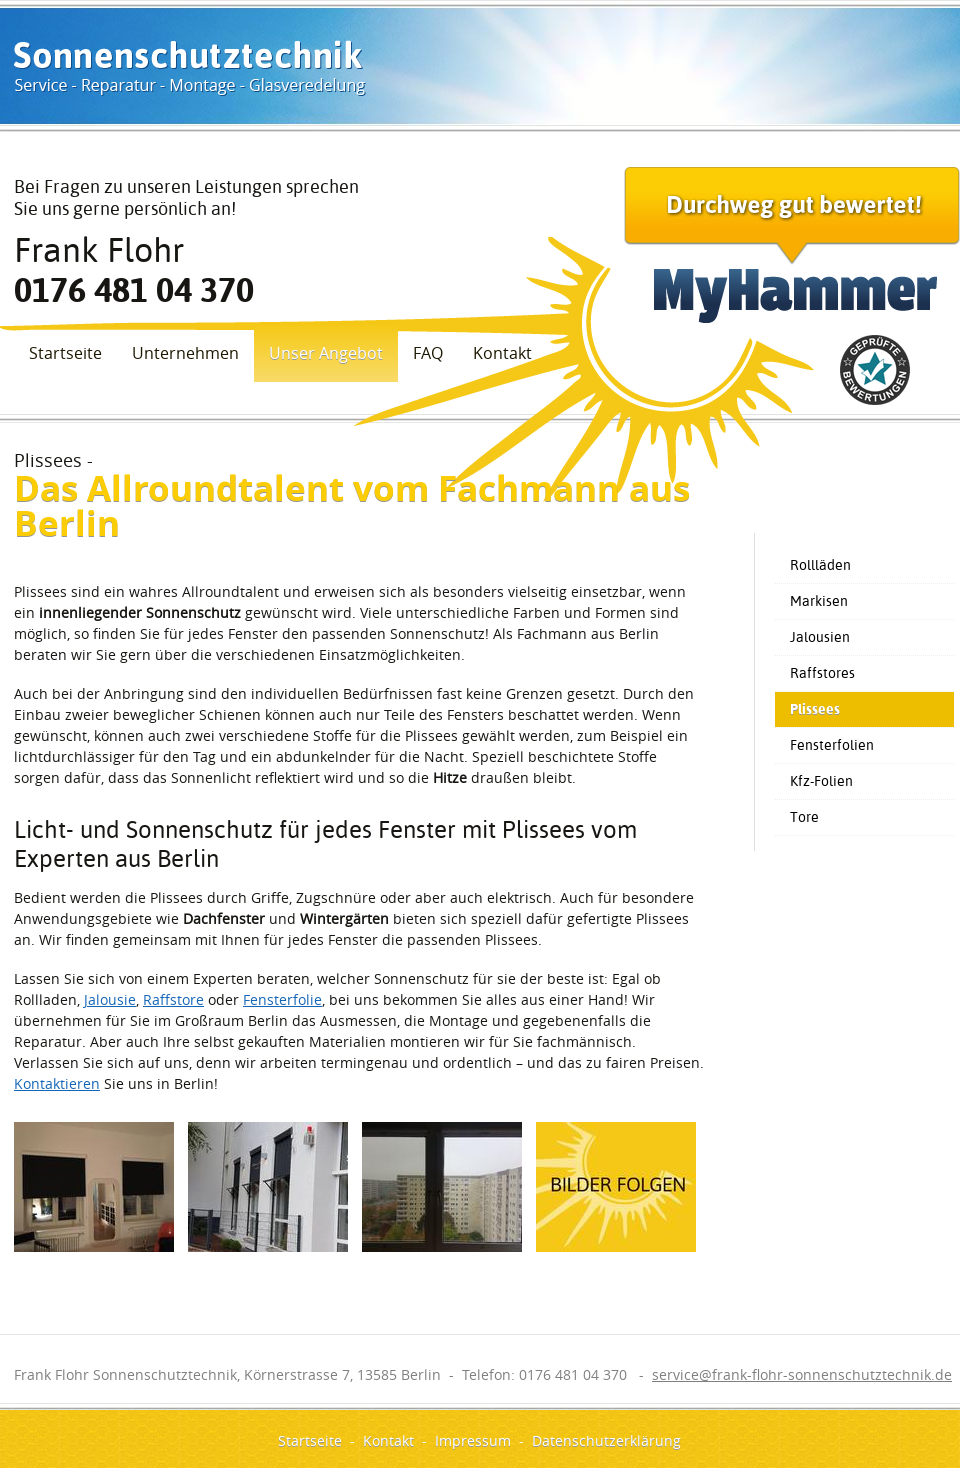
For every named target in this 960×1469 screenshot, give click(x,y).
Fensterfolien (832, 745)
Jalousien (820, 637)
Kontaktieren (57, 1083)
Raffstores (822, 673)
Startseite (65, 353)
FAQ (428, 353)
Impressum (473, 1440)
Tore (804, 817)
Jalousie (110, 999)
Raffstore (173, 999)
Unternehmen (185, 353)
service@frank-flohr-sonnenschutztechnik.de (802, 1374)
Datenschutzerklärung (606, 1440)
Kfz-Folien (821, 781)
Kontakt (502, 353)
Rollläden (820, 565)
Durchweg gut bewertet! (792, 245)
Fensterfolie (282, 999)
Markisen (819, 601)
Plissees (815, 709)
